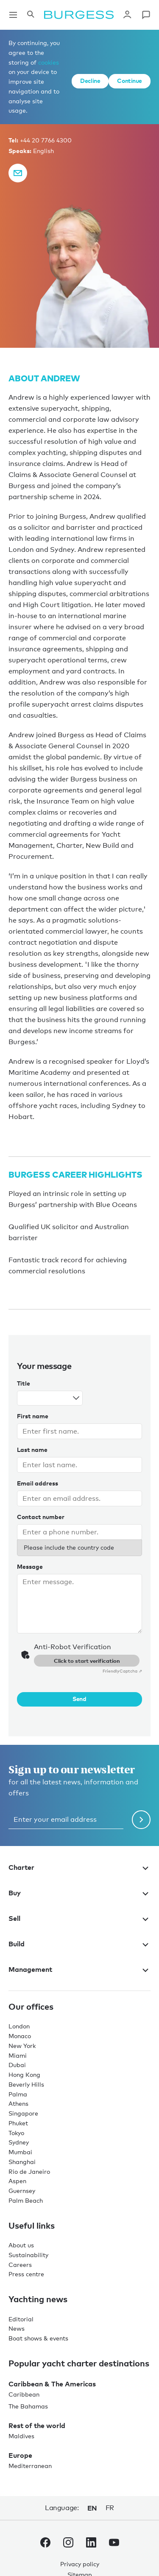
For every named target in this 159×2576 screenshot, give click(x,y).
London (19, 2026)
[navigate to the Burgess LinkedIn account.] (91, 2544)
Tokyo (16, 2132)
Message (30, 1566)
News (16, 2328)
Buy (79, 1893)
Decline (90, 80)
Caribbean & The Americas (52, 2384)
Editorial (20, 2319)
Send (79, 1698)
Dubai (17, 2064)
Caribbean (23, 2394)
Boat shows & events (38, 2338)
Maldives (21, 2436)
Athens (18, 2103)
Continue (129, 80)
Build (79, 1944)
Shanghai (22, 2161)
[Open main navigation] (13, 15)
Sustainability (28, 2254)
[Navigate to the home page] (79, 14)
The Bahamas (28, 2406)
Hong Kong (24, 2074)
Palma (17, 2094)
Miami (17, 2055)
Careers (20, 2264)
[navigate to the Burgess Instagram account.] (68, 2544)
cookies (48, 62)
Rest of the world (36, 2425)
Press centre (26, 2274)
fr (110, 2508)
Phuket (18, 2123)
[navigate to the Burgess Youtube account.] (114, 2544)
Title (23, 1383)
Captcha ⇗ (122, 1671)
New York (22, 2045)
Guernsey (21, 2190)
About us (21, 2245)
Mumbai (20, 2152)
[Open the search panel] (30, 15)
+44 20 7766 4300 (46, 140)
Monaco (19, 2035)
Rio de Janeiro (29, 2171)
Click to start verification (87, 1660)
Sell (79, 1918)
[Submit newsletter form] (141, 1819)
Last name (32, 1449)
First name (32, 1416)
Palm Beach (25, 2200)
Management (79, 1969)
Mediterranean (30, 2465)
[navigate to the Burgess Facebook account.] (45, 2544)
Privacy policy (79, 2563)
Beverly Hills (26, 2084)
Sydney (18, 2142)
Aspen (17, 2180)
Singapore (23, 2113)
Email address (37, 1483)
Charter (79, 1867)
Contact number (40, 1516)
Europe (20, 2455)
